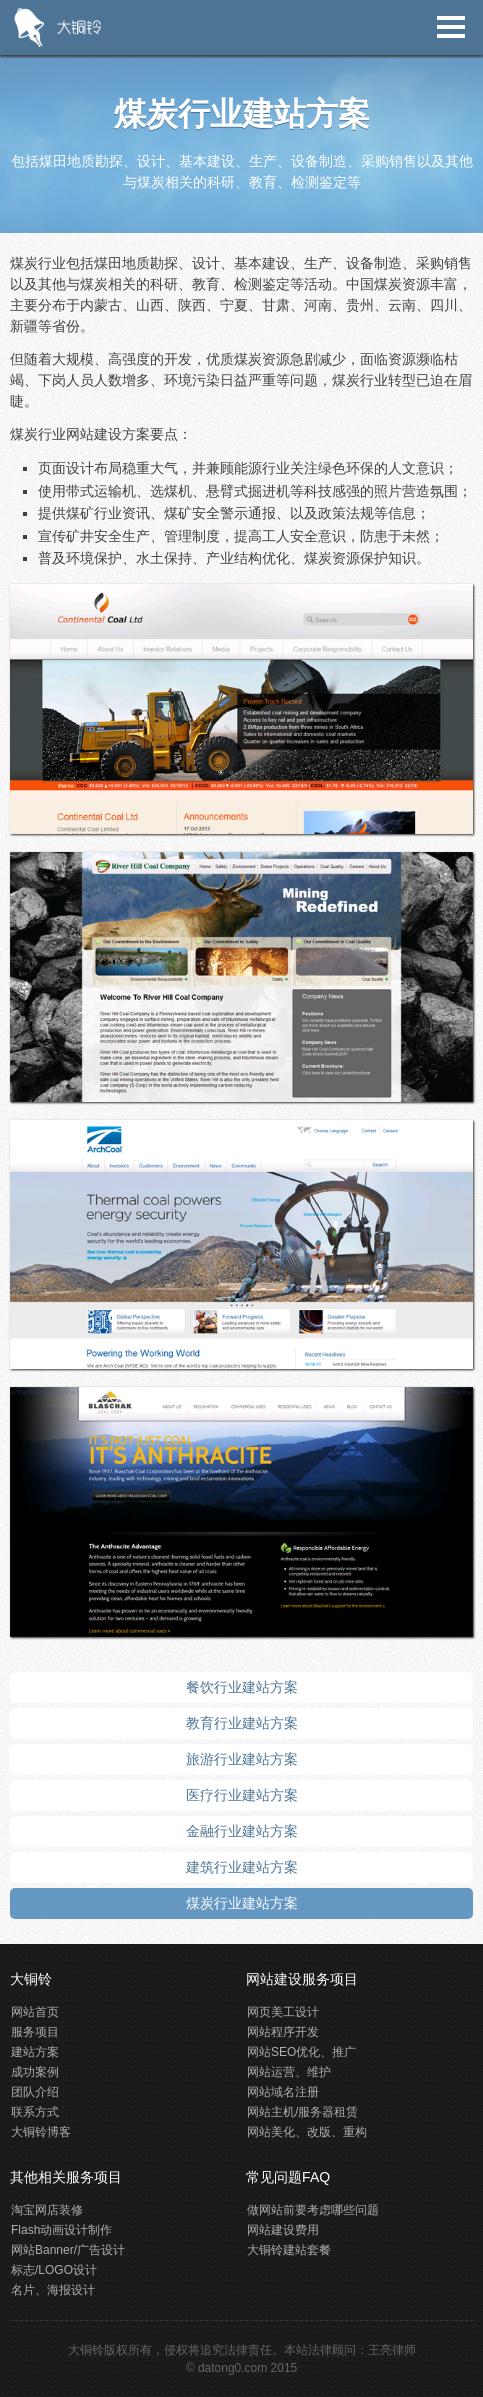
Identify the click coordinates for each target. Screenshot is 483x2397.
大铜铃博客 (41, 2132)
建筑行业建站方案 (242, 1867)
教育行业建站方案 (242, 1723)
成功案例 (35, 2072)
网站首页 (35, 2012)
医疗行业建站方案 (242, 1795)
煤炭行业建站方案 (242, 1903)
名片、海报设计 (53, 2290)
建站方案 (35, 2052)
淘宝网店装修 (47, 2210)
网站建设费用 (283, 2230)
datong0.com (232, 2368)
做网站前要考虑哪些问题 (313, 2210)
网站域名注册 (283, 2092)
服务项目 (35, 2032)
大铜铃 (86, 2350)
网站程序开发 (283, 2032)
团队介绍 (35, 2092)
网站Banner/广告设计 (68, 2250)
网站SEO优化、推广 (301, 2052)
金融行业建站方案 (242, 1831)
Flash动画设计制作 (61, 2230)
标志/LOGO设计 (54, 2270)
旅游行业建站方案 (242, 1759)
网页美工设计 (283, 2012)
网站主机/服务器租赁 (302, 2112)
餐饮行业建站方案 (242, 1687)
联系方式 (35, 2112)
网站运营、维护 (289, 2072)
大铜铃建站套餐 (289, 2250)
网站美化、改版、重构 (307, 2132)
